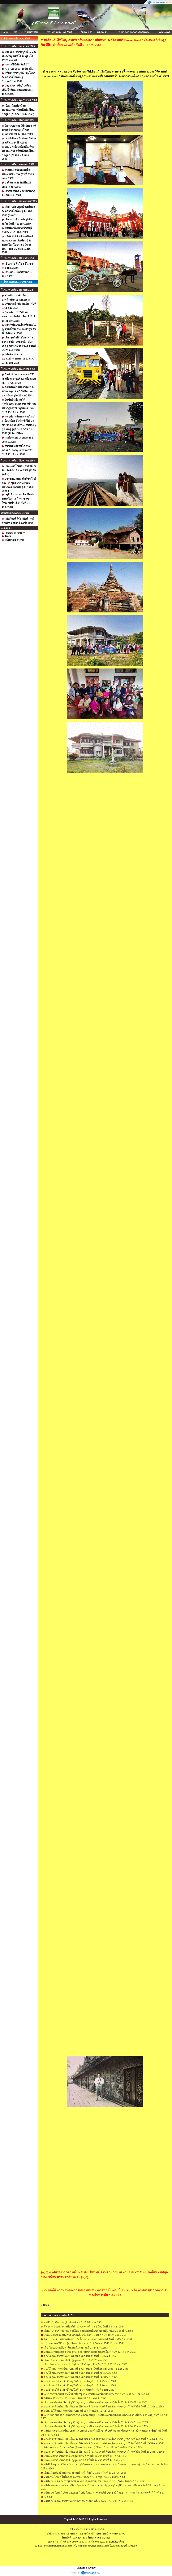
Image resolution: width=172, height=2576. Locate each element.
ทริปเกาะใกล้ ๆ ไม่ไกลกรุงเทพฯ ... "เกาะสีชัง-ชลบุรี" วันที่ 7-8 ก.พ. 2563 (84, 2477)
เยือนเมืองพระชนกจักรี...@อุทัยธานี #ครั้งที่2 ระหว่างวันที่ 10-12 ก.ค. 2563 (85, 2456)
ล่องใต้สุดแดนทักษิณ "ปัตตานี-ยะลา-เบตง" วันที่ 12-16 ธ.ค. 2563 (80, 2356)
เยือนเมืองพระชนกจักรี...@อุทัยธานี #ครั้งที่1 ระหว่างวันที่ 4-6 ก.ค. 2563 (84, 2460)
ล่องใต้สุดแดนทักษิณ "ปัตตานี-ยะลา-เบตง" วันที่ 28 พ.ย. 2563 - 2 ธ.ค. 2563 (86, 2368)
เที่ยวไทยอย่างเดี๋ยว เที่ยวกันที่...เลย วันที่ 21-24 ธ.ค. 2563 (76, 2347)
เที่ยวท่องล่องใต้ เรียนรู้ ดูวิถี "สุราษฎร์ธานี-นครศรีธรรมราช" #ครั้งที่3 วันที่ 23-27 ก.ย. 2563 (95, 2402)
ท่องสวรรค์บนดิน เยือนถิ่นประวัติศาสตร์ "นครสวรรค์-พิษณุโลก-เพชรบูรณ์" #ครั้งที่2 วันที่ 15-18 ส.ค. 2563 (104, 2443)
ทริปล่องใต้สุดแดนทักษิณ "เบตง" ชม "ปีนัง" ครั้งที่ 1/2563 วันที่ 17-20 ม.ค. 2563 (88, 2501)
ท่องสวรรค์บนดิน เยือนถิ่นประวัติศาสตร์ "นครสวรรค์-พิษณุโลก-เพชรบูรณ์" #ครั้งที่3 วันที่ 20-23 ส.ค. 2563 (104, 2439)
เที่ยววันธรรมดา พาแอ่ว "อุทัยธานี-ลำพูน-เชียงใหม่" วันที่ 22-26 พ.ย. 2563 (85, 2364)
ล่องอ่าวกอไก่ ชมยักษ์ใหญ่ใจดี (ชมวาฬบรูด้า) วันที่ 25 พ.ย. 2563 (80, 2381)
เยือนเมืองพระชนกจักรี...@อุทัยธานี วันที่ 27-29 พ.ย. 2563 (76, 2360)
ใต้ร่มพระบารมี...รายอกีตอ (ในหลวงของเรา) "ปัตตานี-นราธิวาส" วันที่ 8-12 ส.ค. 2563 (93, 2447)
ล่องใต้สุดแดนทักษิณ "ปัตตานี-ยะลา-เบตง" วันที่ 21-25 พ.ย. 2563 (80, 2372)
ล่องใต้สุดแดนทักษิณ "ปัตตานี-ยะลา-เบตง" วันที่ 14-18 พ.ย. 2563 (80, 2377)
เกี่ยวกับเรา (86, 32)
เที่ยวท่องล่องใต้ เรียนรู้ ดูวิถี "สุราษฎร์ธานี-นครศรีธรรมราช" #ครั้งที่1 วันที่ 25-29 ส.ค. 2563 (96, 2422)
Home (4, 32)
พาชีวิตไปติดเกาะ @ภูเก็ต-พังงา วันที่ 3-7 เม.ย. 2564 (73, 2322)
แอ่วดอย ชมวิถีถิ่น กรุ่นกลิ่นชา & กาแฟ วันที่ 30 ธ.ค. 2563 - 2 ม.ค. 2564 (84, 2343)
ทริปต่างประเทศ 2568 (59, 32)
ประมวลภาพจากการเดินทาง (132, 32)
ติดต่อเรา (102, 32)
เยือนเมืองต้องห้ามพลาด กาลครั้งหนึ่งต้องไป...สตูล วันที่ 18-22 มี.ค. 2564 (85, 2335)
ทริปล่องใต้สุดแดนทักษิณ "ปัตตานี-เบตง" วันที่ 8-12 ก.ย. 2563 (78, 2410)
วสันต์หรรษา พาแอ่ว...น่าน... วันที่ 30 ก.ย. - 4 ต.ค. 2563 (75, 2398)
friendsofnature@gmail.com (58, 2545)
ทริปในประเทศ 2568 (26, 32)
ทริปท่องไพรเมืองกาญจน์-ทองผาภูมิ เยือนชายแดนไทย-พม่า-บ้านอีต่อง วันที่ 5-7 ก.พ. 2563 (94, 2481)
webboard (164, 32)
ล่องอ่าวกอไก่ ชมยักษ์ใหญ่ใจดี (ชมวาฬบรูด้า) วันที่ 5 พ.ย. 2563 (79, 2389)
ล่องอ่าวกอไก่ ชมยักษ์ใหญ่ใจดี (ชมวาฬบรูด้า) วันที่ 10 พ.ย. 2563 (80, 2385)
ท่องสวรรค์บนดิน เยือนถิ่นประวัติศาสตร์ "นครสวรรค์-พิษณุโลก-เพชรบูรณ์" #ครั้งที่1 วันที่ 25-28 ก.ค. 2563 (104, 2451)
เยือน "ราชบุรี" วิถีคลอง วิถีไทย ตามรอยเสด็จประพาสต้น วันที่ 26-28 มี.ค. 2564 (88, 2330)
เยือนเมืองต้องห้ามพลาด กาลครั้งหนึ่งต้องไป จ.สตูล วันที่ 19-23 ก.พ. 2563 (85, 2472)
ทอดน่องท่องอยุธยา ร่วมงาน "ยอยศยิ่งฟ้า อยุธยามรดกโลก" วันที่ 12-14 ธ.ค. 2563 (90, 2351)
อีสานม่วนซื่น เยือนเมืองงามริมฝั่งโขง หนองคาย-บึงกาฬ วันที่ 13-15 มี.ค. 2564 (88, 2339)
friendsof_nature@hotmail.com (93, 2545)
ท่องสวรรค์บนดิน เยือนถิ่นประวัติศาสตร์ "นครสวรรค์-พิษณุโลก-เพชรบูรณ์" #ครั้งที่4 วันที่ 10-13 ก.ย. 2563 (104, 2406)
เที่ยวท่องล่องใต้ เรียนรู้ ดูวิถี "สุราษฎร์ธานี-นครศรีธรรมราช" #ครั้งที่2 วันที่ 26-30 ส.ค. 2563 (96, 2426)
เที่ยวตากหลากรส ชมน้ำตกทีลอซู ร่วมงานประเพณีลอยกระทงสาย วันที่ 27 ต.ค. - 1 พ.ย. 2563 (96, 2394)
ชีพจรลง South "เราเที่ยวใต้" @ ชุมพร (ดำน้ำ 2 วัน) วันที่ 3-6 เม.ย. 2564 (84, 2326)
